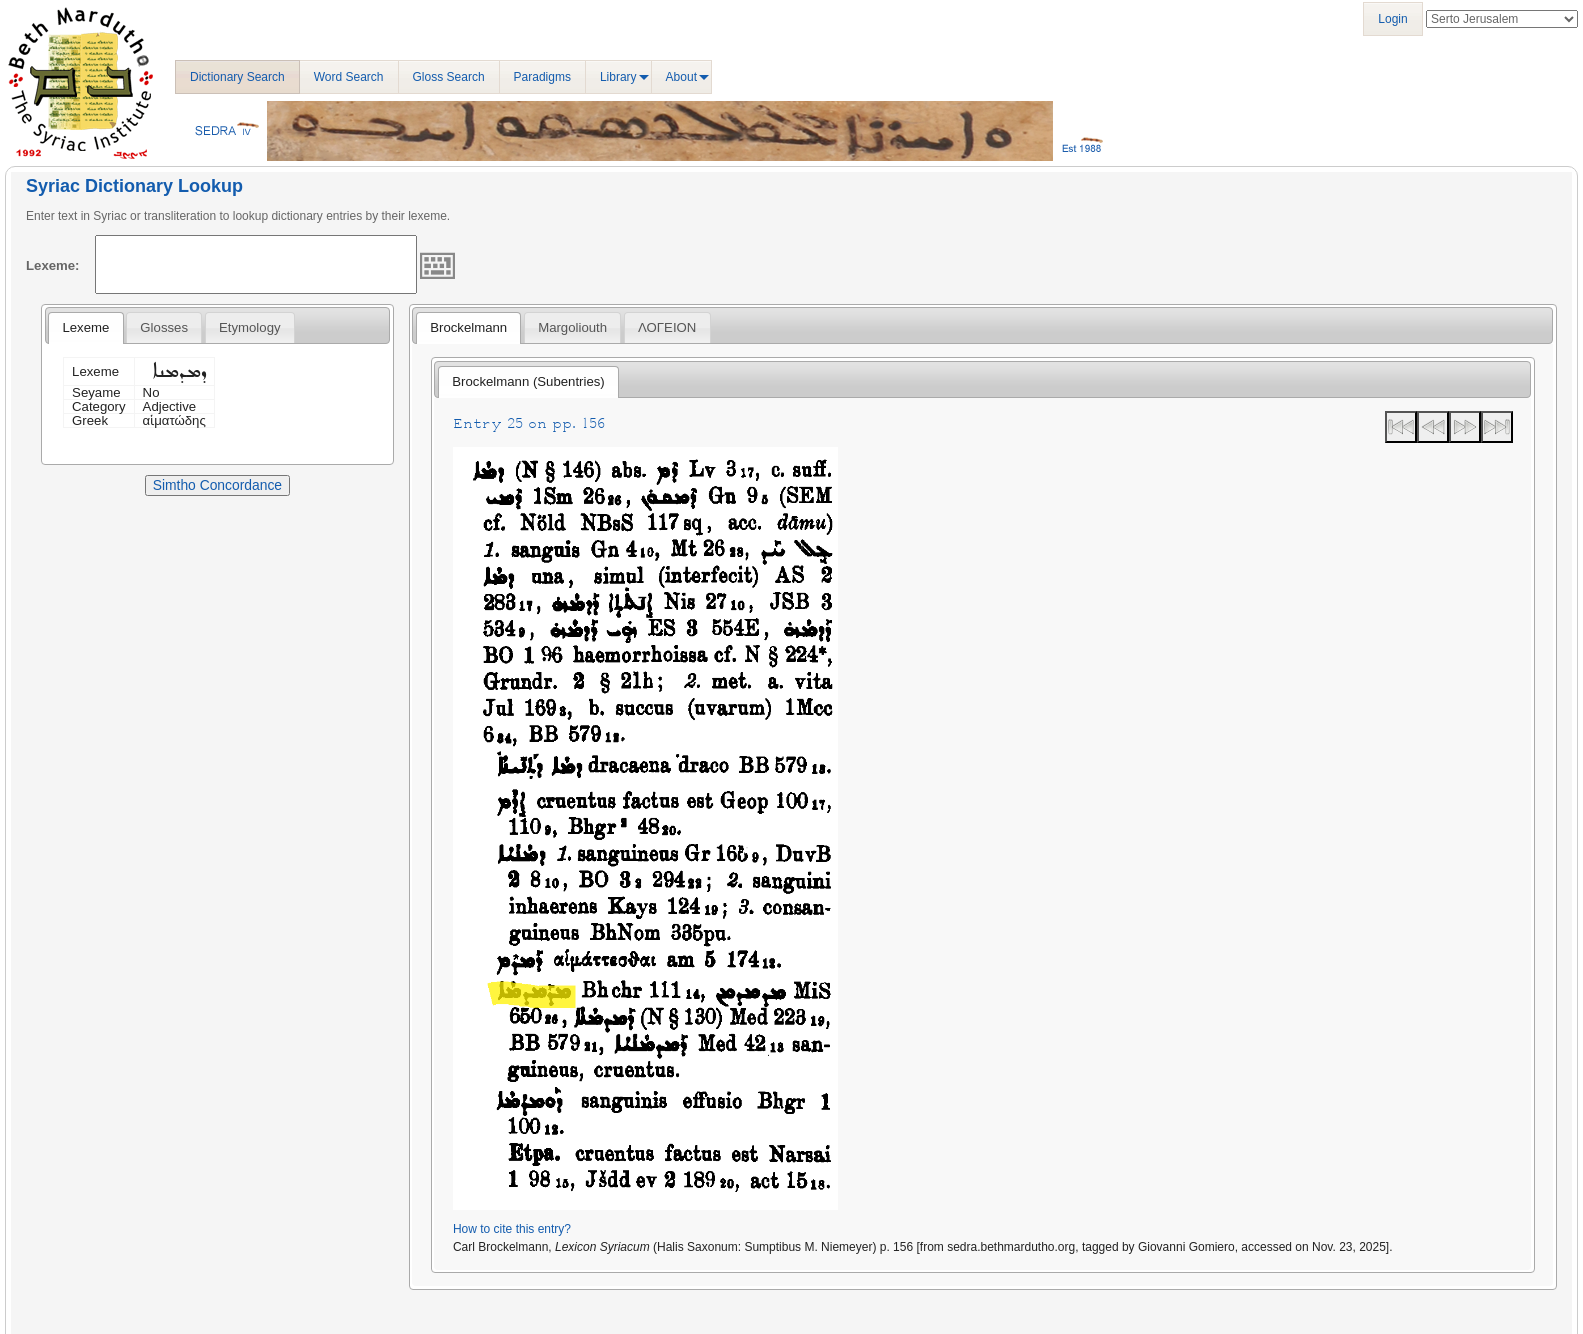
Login (1392, 19)
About (681, 77)
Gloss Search (449, 77)
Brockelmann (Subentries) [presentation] (528, 381)
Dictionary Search (237, 77)
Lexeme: (53, 265)
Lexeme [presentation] (85, 327)
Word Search (349, 77)
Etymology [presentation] (250, 327)
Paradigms (542, 77)
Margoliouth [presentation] (572, 327)
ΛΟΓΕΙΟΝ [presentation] (667, 327)
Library (618, 77)
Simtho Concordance (217, 485)
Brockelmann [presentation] (468, 327)
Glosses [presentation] (164, 327)
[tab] (85, 328)
